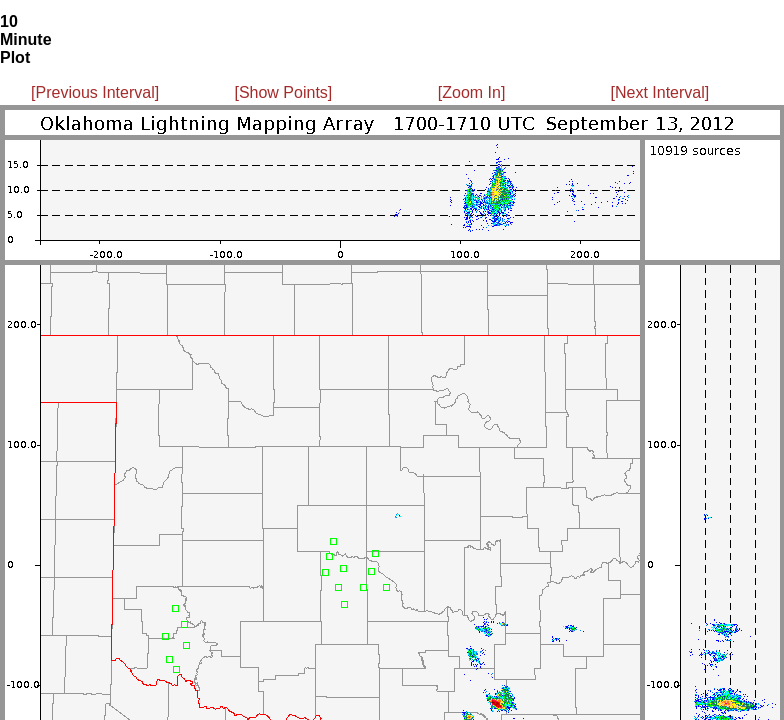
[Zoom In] (472, 92)
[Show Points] (283, 92)
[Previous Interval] (95, 92)
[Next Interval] (660, 92)
